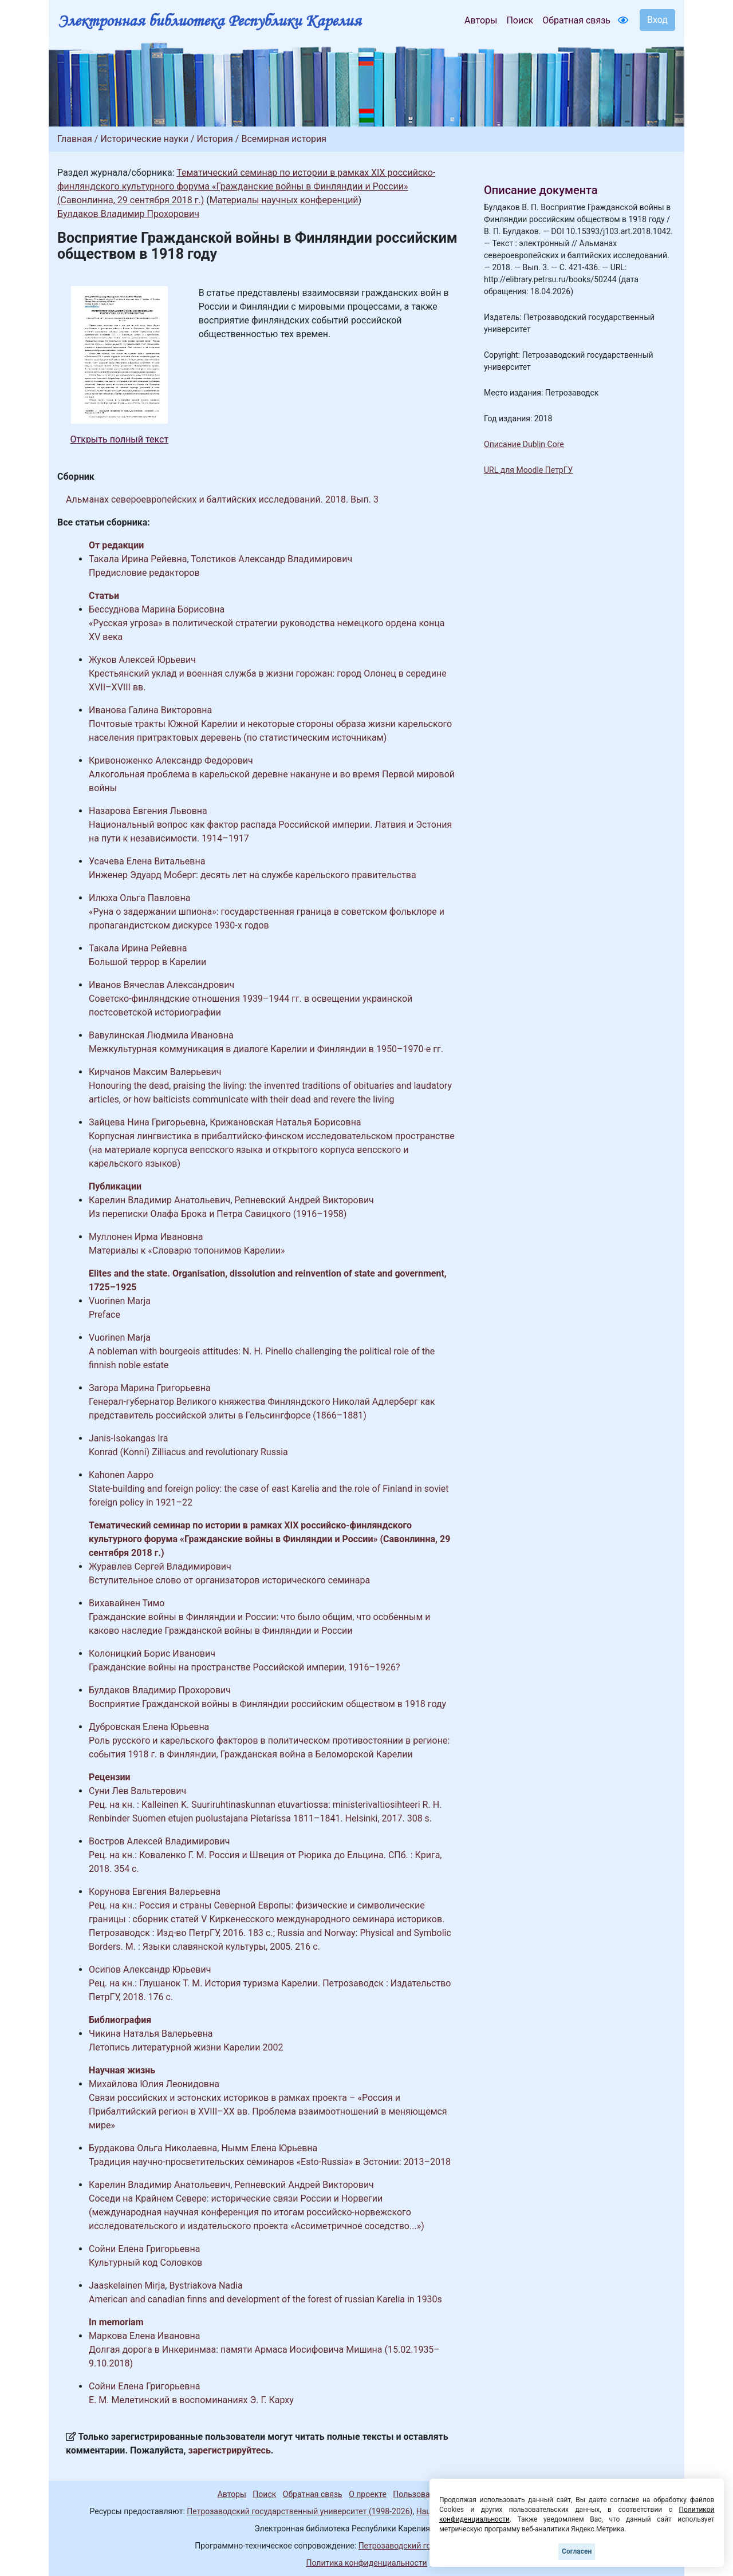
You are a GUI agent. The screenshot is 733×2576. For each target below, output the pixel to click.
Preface (104, 1314)
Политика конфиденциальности (366, 2562)
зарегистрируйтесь (229, 2450)
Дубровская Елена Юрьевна (149, 1726)
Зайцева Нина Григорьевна (147, 1122)
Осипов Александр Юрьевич (150, 1969)
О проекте (368, 2494)
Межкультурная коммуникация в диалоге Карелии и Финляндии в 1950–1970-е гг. (266, 1049)
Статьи (104, 595)
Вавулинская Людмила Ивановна (161, 1035)
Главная (74, 138)
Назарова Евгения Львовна (148, 810)
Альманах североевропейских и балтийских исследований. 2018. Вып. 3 (222, 499)
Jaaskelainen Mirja (127, 2285)
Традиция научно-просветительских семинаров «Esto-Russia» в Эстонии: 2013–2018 (270, 2161)
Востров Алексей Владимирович (159, 1841)
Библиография (120, 2019)
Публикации (115, 1186)
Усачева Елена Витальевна (147, 861)
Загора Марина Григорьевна (150, 1387)
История (215, 138)
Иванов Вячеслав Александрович (161, 984)
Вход (657, 19)
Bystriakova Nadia (205, 2285)
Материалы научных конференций (284, 200)
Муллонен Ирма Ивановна (146, 1236)
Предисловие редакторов (144, 572)
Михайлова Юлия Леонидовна (154, 2084)
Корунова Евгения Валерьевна (154, 1891)
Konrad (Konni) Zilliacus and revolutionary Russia (188, 1452)
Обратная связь (576, 20)
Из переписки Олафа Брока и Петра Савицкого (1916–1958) (217, 1213)
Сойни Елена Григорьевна (144, 2248)
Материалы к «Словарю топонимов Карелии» (187, 1250)
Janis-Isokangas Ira (128, 1438)
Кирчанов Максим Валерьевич (155, 1071)
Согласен (577, 2551)
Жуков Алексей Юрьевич (142, 659)
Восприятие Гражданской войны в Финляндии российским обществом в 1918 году (267, 1703)
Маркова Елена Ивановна (144, 2335)
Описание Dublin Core (524, 444)
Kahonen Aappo (121, 1474)
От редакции (116, 545)
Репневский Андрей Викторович (304, 1200)
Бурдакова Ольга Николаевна (153, 2148)
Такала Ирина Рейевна (138, 559)
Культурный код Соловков (145, 2262)
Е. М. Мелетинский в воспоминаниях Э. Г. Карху (191, 2400)
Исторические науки (144, 138)
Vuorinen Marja (120, 1300)
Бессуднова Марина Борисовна (156, 609)
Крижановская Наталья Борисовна (285, 1122)
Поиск (519, 20)
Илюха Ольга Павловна (139, 897)
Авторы (480, 20)
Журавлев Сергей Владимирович (160, 1566)
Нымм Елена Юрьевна (269, 2148)
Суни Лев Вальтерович (137, 1790)
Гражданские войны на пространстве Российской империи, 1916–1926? (244, 1667)
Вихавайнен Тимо (126, 1603)
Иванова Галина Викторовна (150, 710)
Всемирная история (283, 138)
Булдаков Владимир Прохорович (128, 213)
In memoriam (116, 2322)
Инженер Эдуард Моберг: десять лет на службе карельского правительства (252, 875)
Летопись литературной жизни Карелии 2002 (186, 2047)
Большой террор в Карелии (147, 962)
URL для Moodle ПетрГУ (528, 470)
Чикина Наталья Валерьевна (151, 2033)
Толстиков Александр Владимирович (271, 559)
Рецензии (110, 1777)
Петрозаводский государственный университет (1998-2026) (299, 2511)
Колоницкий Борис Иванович (152, 1653)
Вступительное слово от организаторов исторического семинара (229, 1580)
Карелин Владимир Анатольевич (159, 1200)
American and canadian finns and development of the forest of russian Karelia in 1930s (265, 2299)
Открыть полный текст (119, 439)
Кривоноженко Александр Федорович (171, 760)
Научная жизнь (122, 2070)
